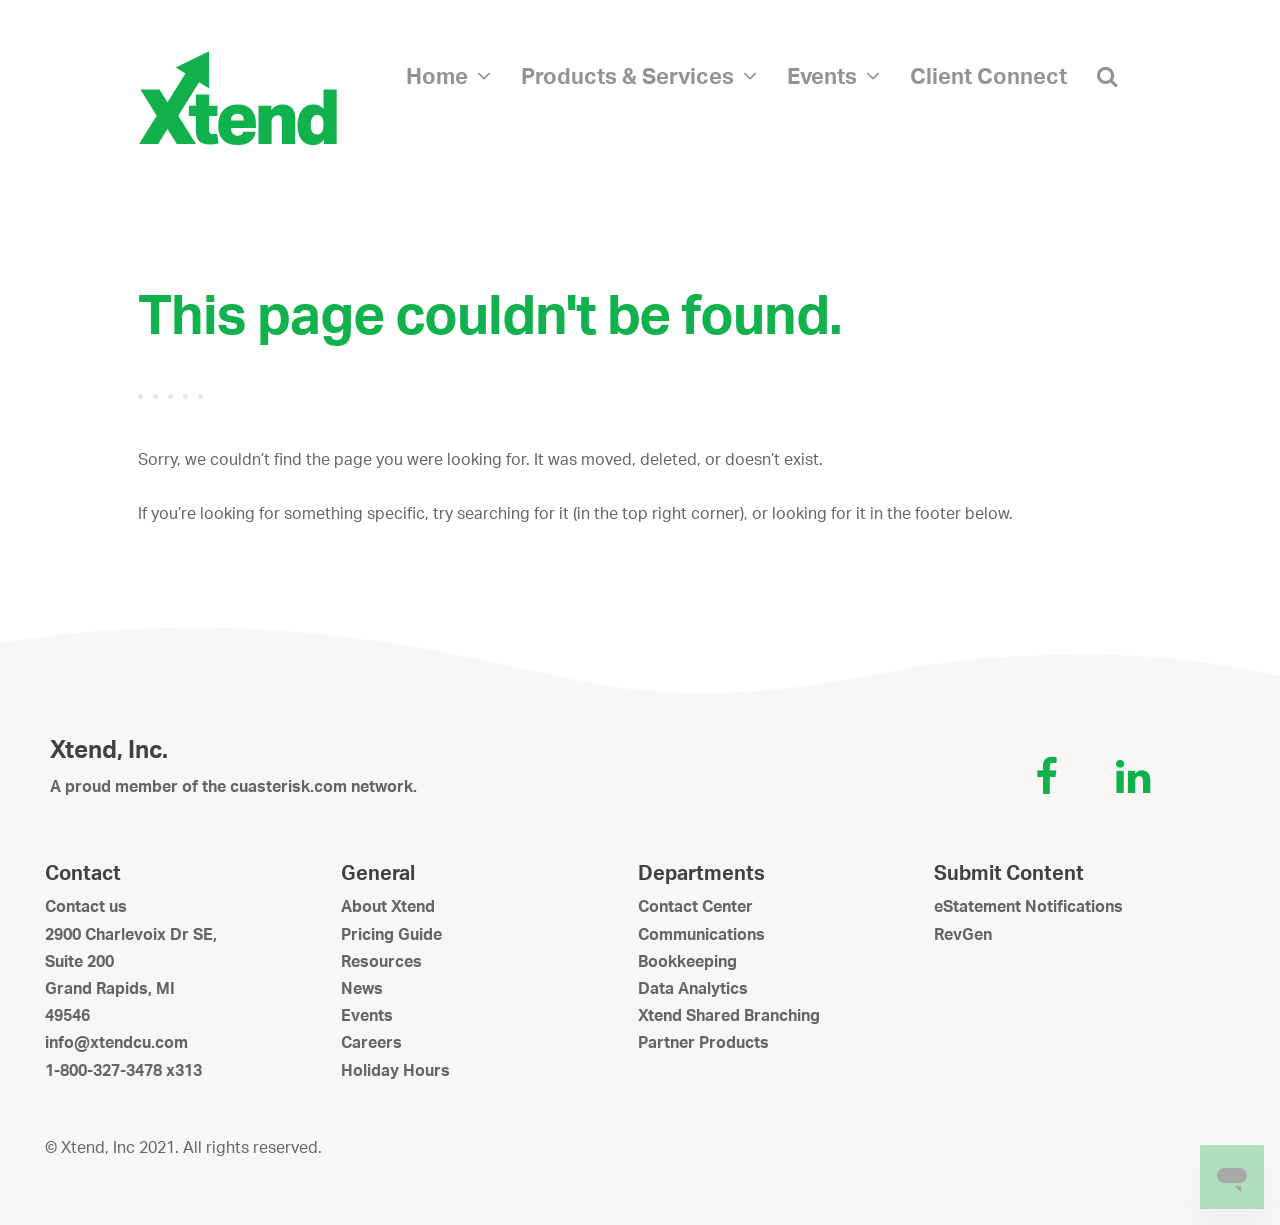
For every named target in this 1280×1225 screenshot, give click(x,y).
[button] (1107, 75)
